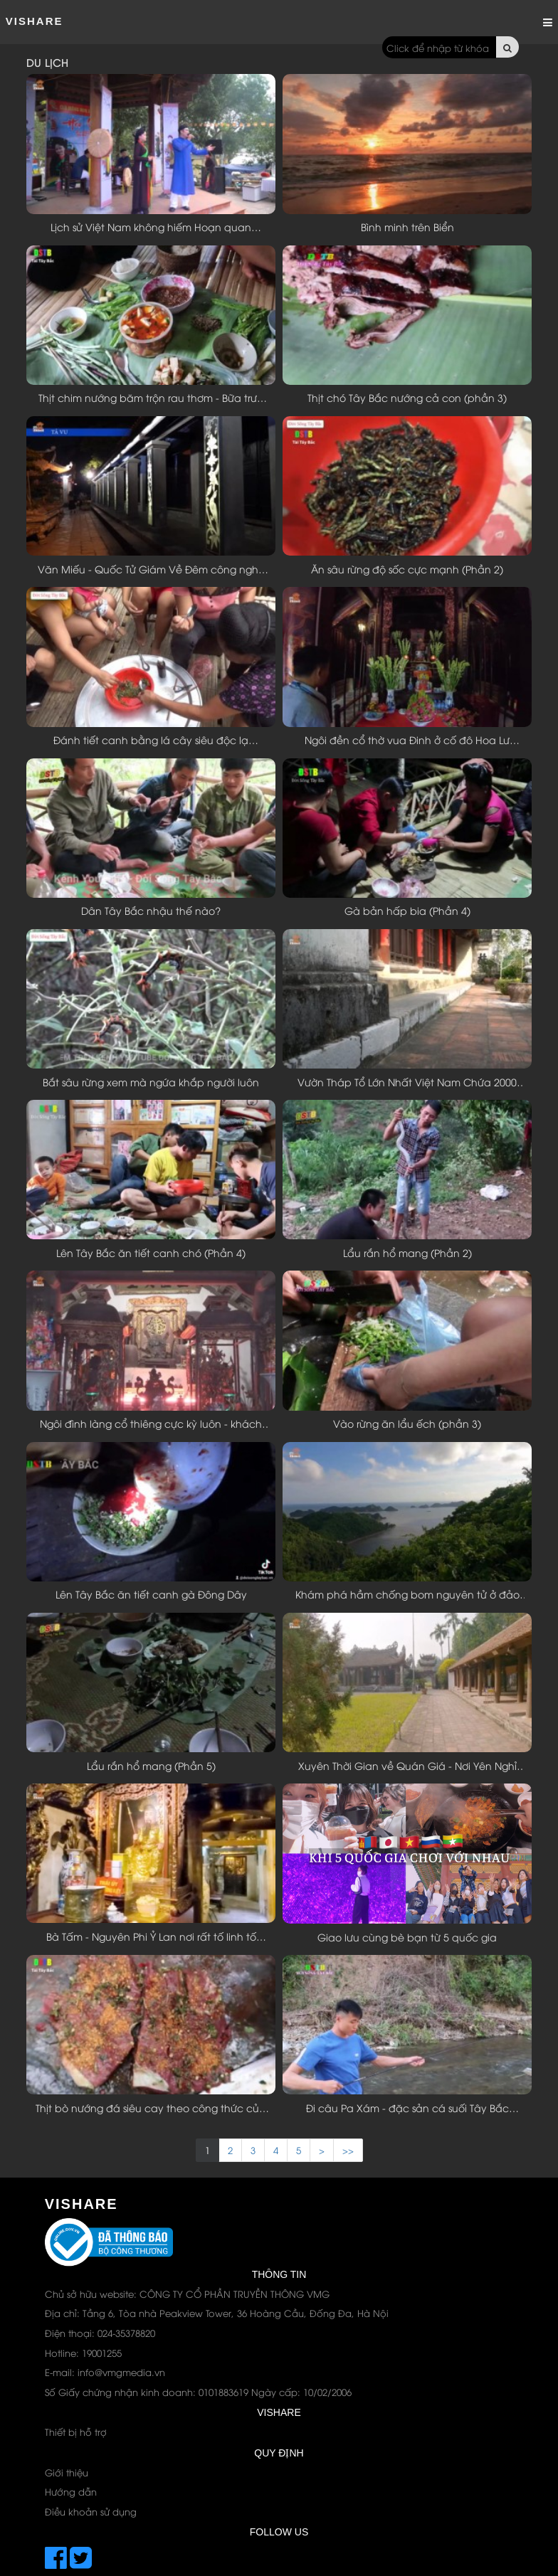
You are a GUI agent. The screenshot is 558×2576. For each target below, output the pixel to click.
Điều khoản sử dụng (91, 2511)
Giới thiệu (66, 2472)
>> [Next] (348, 2149)
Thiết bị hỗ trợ (76, 2431)
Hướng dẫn (71, 2491)
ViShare (34, 21)
